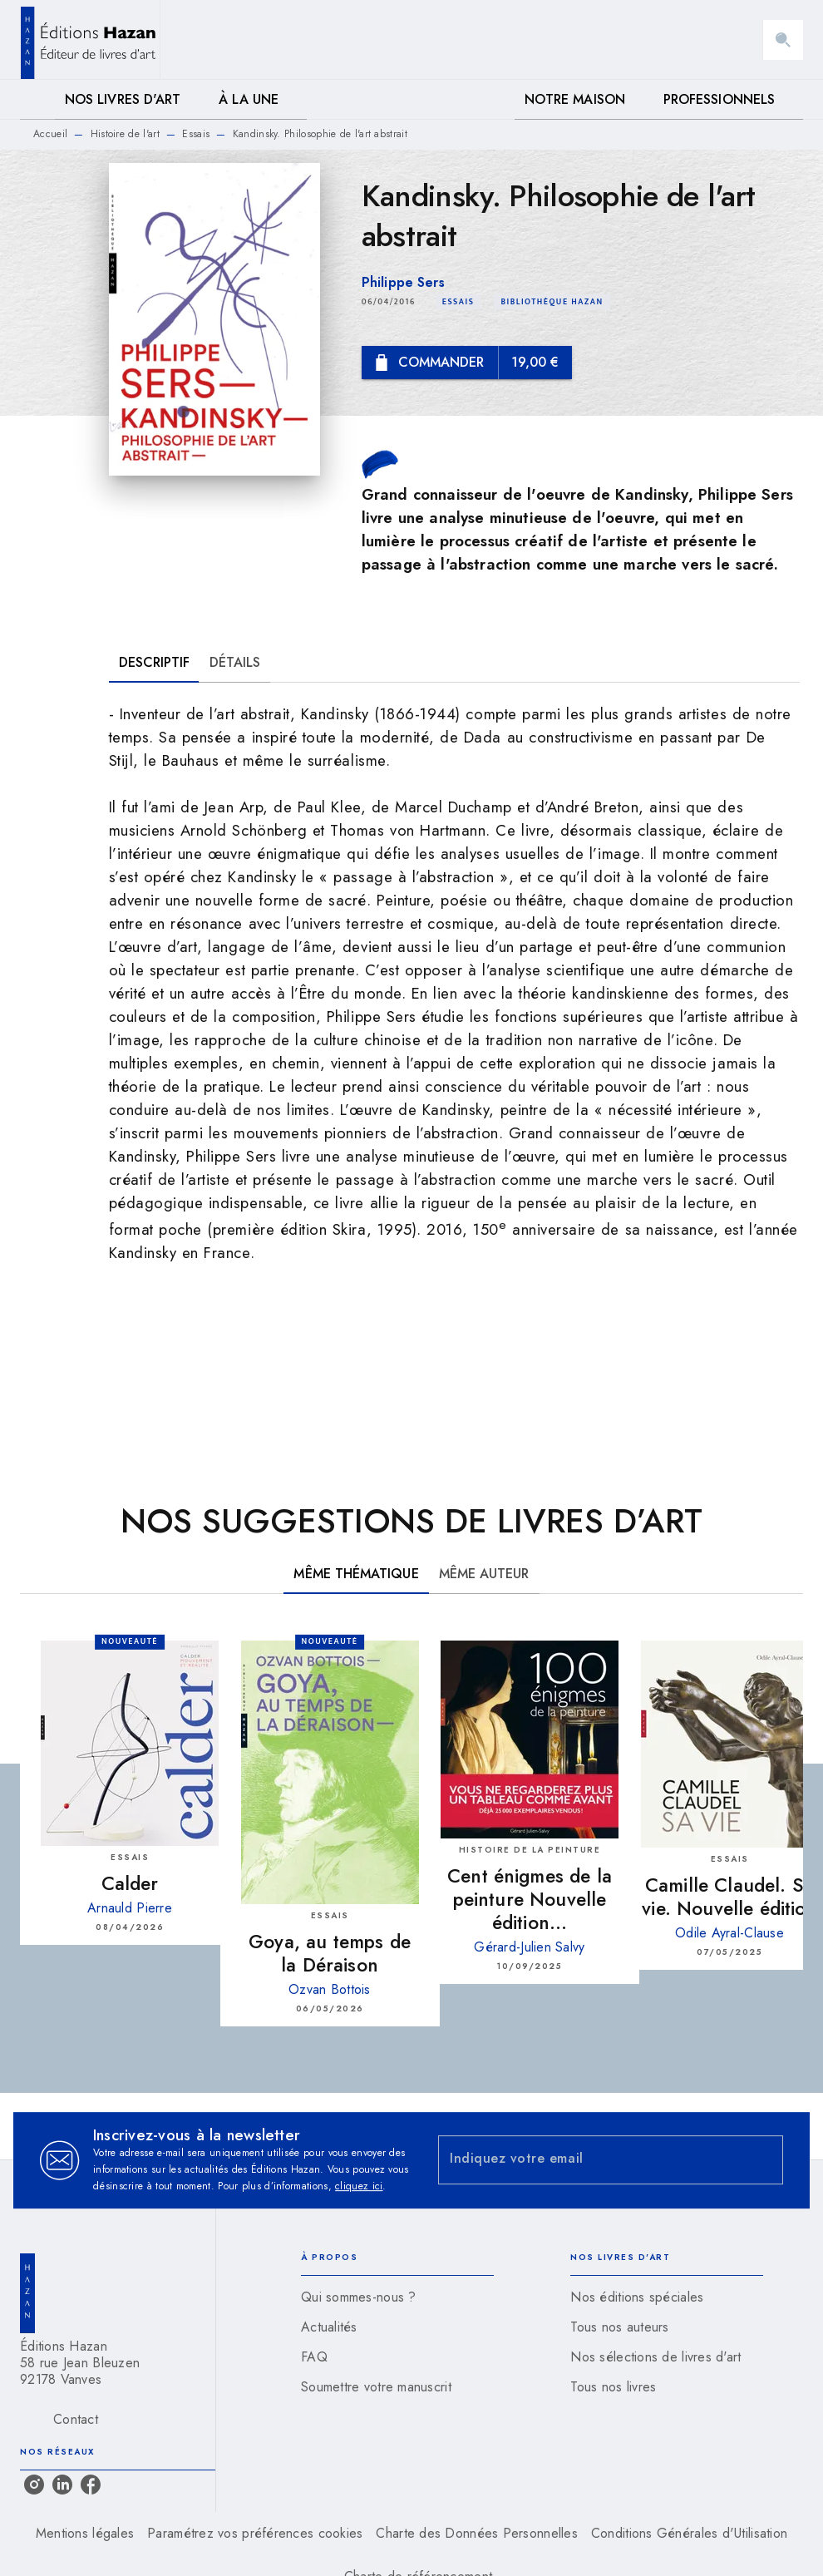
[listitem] (34, 2484)
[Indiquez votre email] (590, 2159)
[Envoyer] (763, 2160)
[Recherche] (783, 40)
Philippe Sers (403, 282)
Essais (195, 133)
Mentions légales (85, 2533)
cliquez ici (358, 2186)
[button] (458, 301)
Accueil (50, 133)
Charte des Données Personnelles (476, 2533)
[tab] (37, 100)
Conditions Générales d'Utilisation (689, 2533)
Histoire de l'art (125, 133)
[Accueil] (90, 39)
